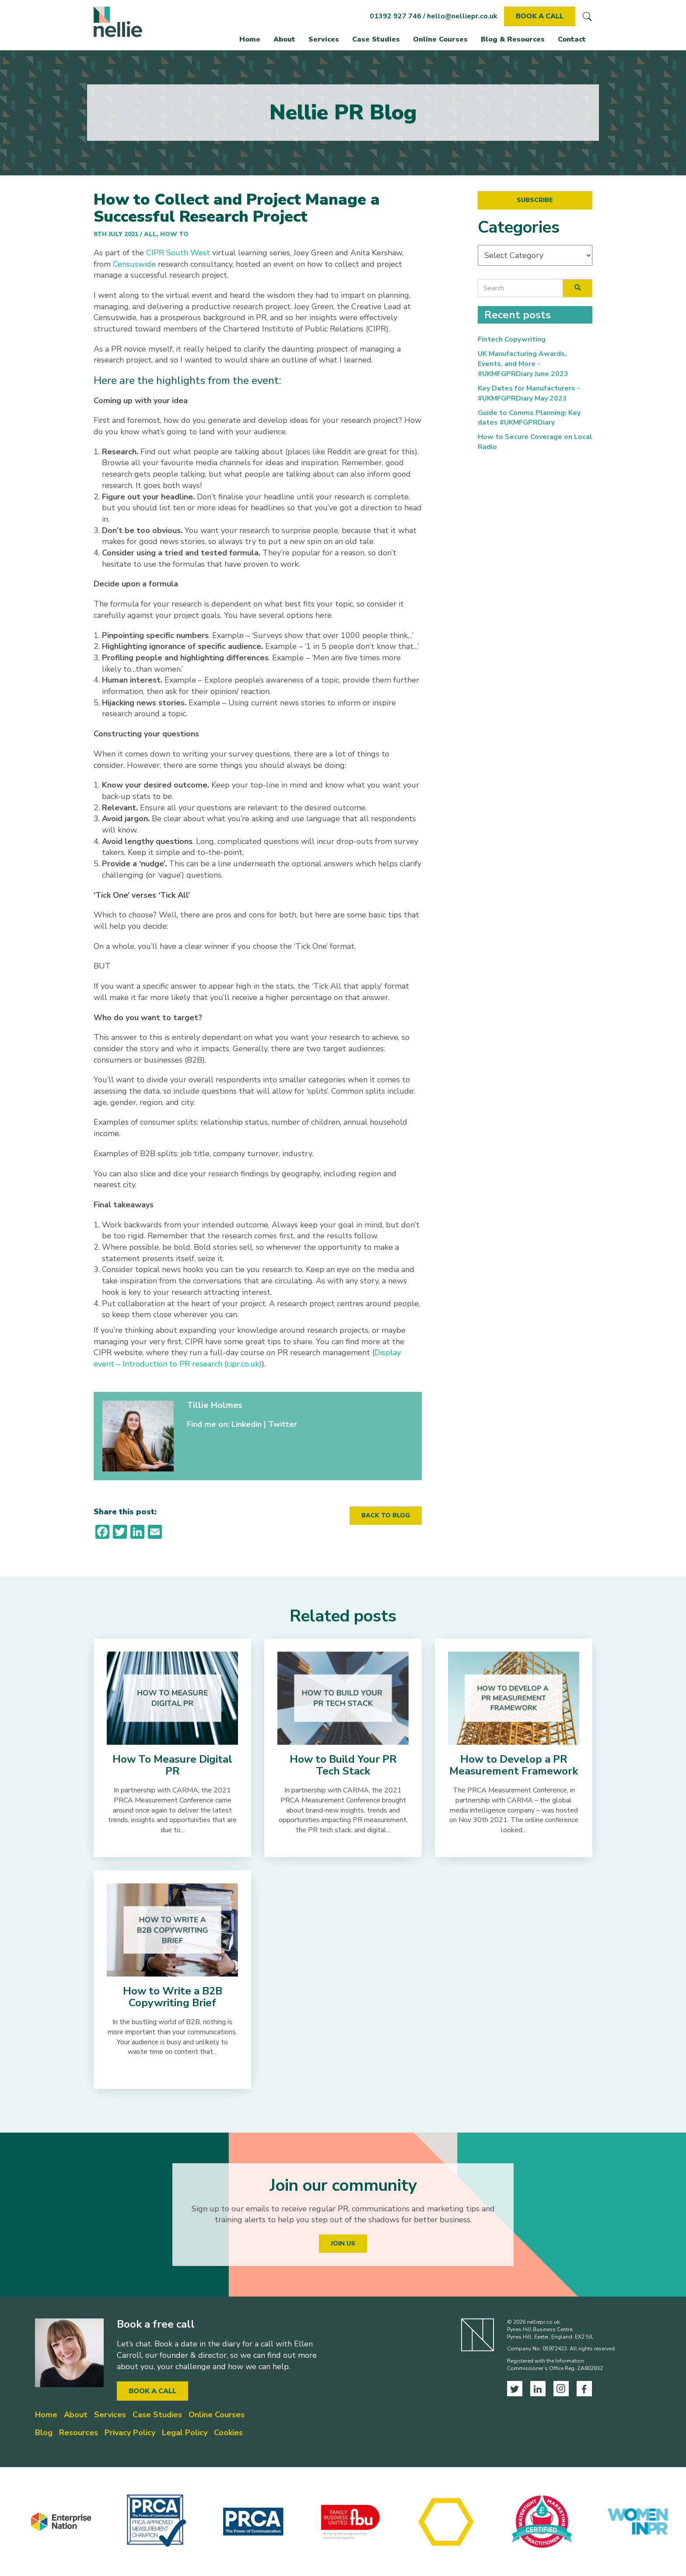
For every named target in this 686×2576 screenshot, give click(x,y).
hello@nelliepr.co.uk (462, 16)
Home (249, 39)
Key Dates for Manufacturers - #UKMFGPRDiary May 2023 (529, 393)
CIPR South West (178, 252)
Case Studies (376, 39)
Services (323, 39)
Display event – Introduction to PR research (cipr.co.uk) (247, 1358)
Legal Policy (184, 2432)
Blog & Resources (513, 39)
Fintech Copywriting (512, 339)
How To (174, 234)
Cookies (228, 2432)
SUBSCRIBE (535, 200)
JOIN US (343, 2243)
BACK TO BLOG (385, 1515)
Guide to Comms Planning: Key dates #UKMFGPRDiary (529, 418)
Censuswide (134, 264)
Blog (43, 2432)
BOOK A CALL (540, 16)
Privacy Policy (130, 2432)
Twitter (282, 1424)
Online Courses (440, 39)
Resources (78, 2432)
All (150, 234)
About (284, 39)
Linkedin (246, 1424)
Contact (572, 39)
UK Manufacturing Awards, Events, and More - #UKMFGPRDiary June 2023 (523, 364)
